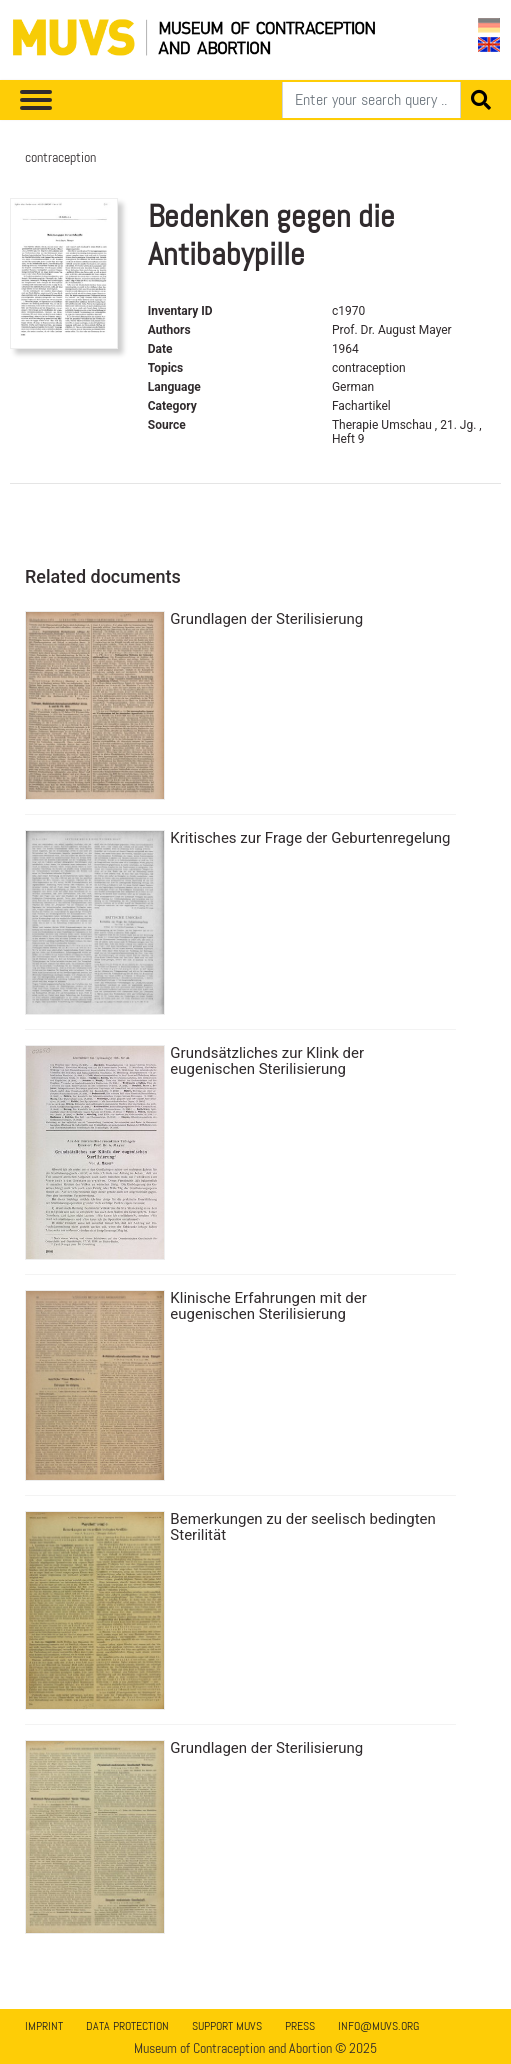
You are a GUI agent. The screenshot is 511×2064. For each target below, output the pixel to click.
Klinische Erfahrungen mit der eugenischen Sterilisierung (268, 1306)
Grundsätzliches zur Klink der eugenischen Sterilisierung (267, 1061)
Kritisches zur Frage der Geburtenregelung (310, 838)
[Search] (371, 100)
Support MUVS (227, 2026)
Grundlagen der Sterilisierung (266, 619)
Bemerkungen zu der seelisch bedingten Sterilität (303, 1527)
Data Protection (127, 2026)
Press (300, 2026)
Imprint (44, 2026)
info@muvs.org (378, 2026)
